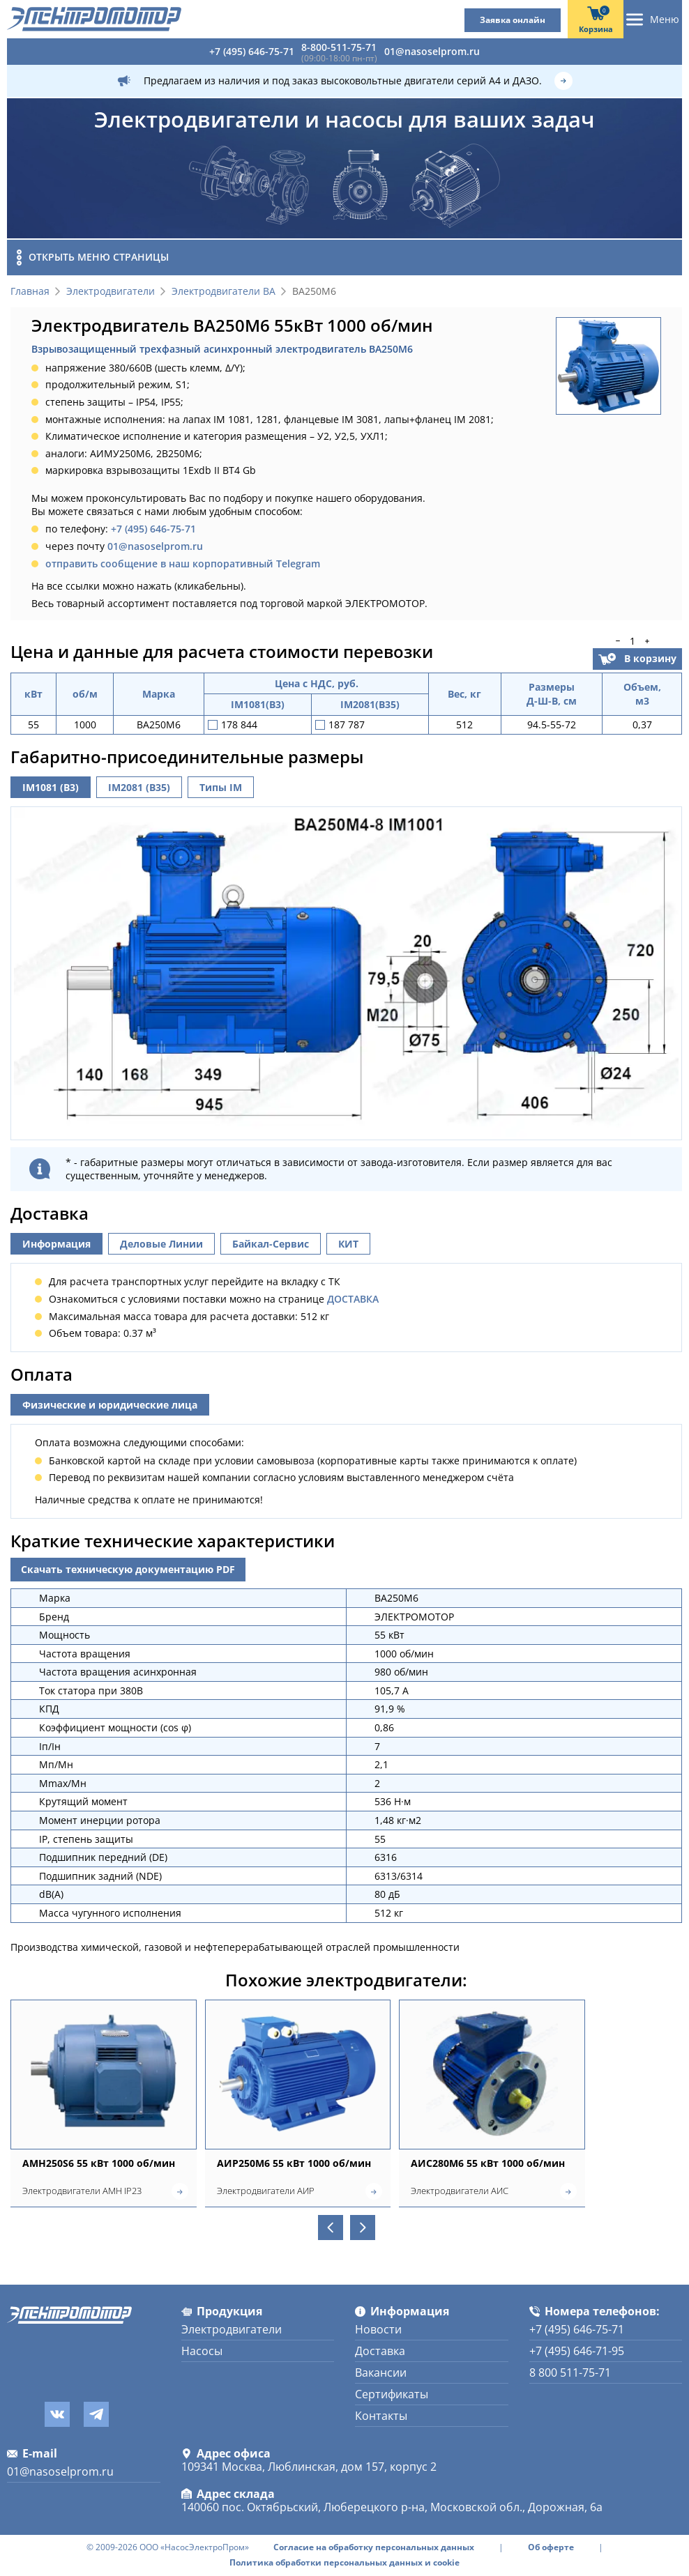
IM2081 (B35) (139, 787)
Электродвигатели (110, 292)
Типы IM (220, 787)
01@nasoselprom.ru (432, 51)
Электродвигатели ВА (223, 292)
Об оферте (551, 2547)
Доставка (380, 2351)
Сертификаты (391, 2394)
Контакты (381, 2415)
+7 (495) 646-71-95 (576, 2351)
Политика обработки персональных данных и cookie (344, 2562)
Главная (30, 292)
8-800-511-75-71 (339, 47)
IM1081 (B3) (50, 787)
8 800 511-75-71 (570, 2372)
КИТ (348, 1246)
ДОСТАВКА (353, 1301)
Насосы (201, 2351)
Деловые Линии (161, 1246)
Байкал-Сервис (270, 1246)
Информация (56, 1246)
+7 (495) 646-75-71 (251, 51)
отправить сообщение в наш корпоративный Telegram (182, 563)
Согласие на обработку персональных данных (373, 2547)
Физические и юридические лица (109, 1407)
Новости (378, 2329)
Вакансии (381, 2372)
